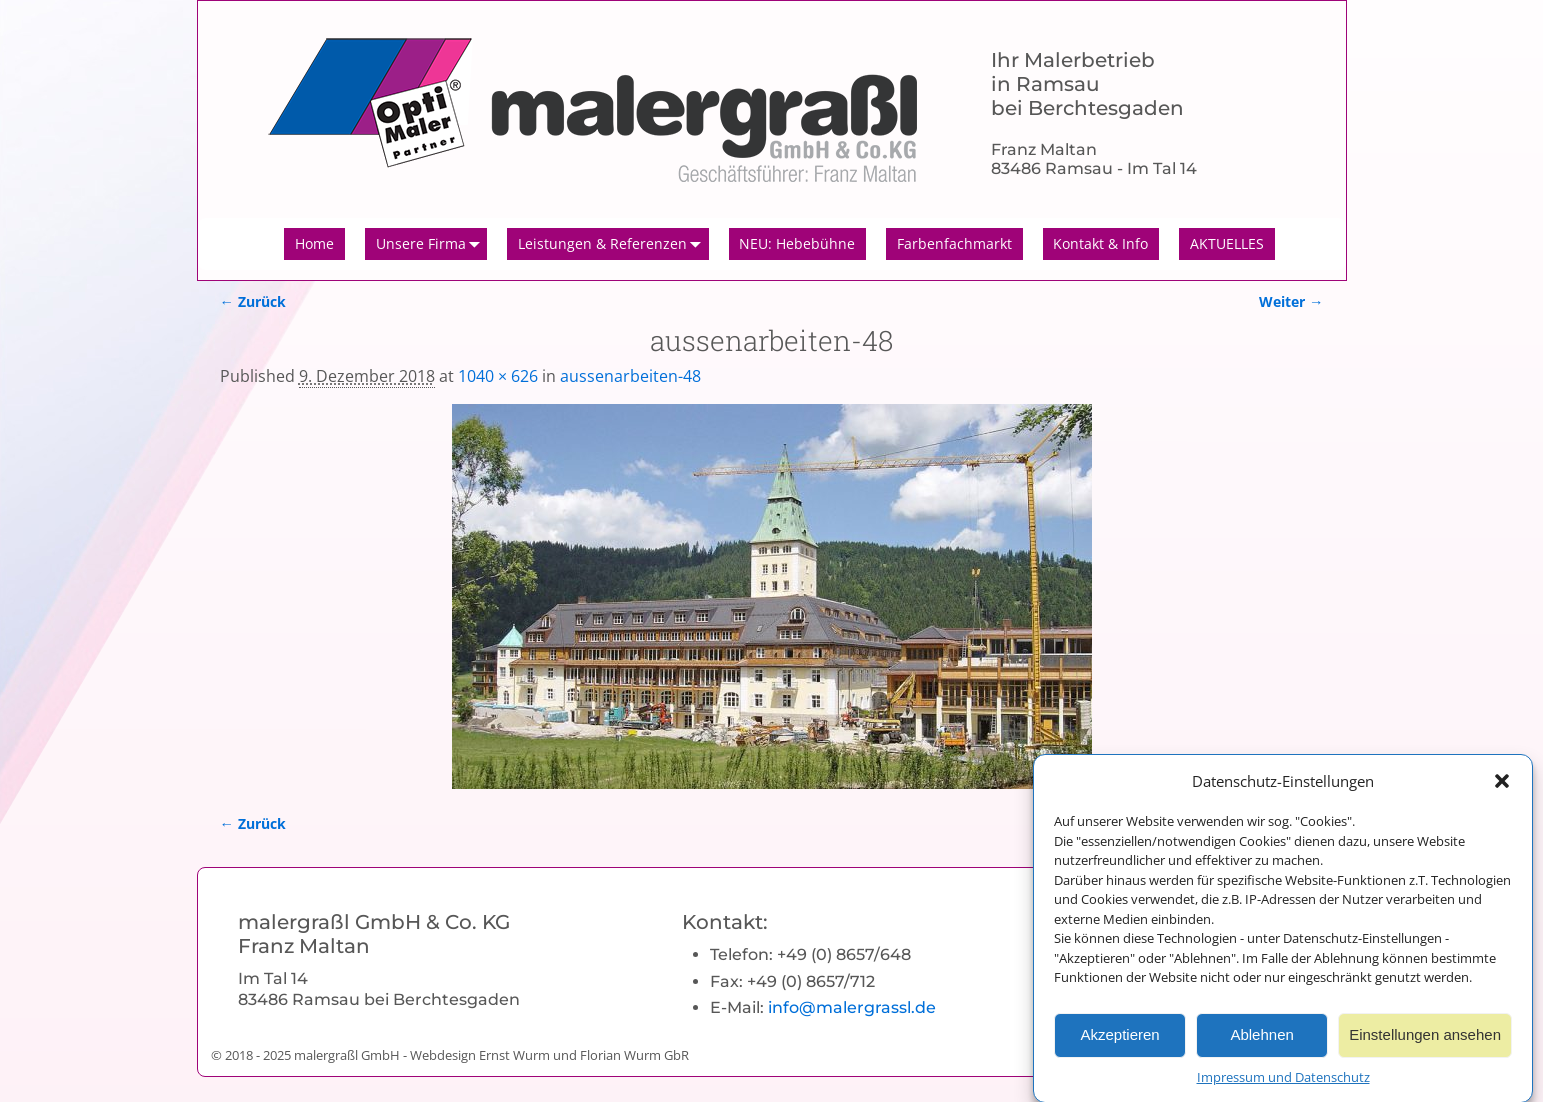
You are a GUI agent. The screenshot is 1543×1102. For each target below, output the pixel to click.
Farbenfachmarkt (954, 243)
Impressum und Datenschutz (1283, 1085)
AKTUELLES (1227, 243)
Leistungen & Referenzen (613, 244)
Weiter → (1291, 301)
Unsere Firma (432, 244)
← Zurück (253, 301)
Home (314, 243)
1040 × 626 (498, 376)
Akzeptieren (1119, 1042)
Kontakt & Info (1100, 243)
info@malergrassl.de (852, 1007)
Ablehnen (1261, 1042)
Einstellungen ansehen (1425, 1042)
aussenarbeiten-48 (630, 376)
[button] (1502, 789)
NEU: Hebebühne (797, 243)
